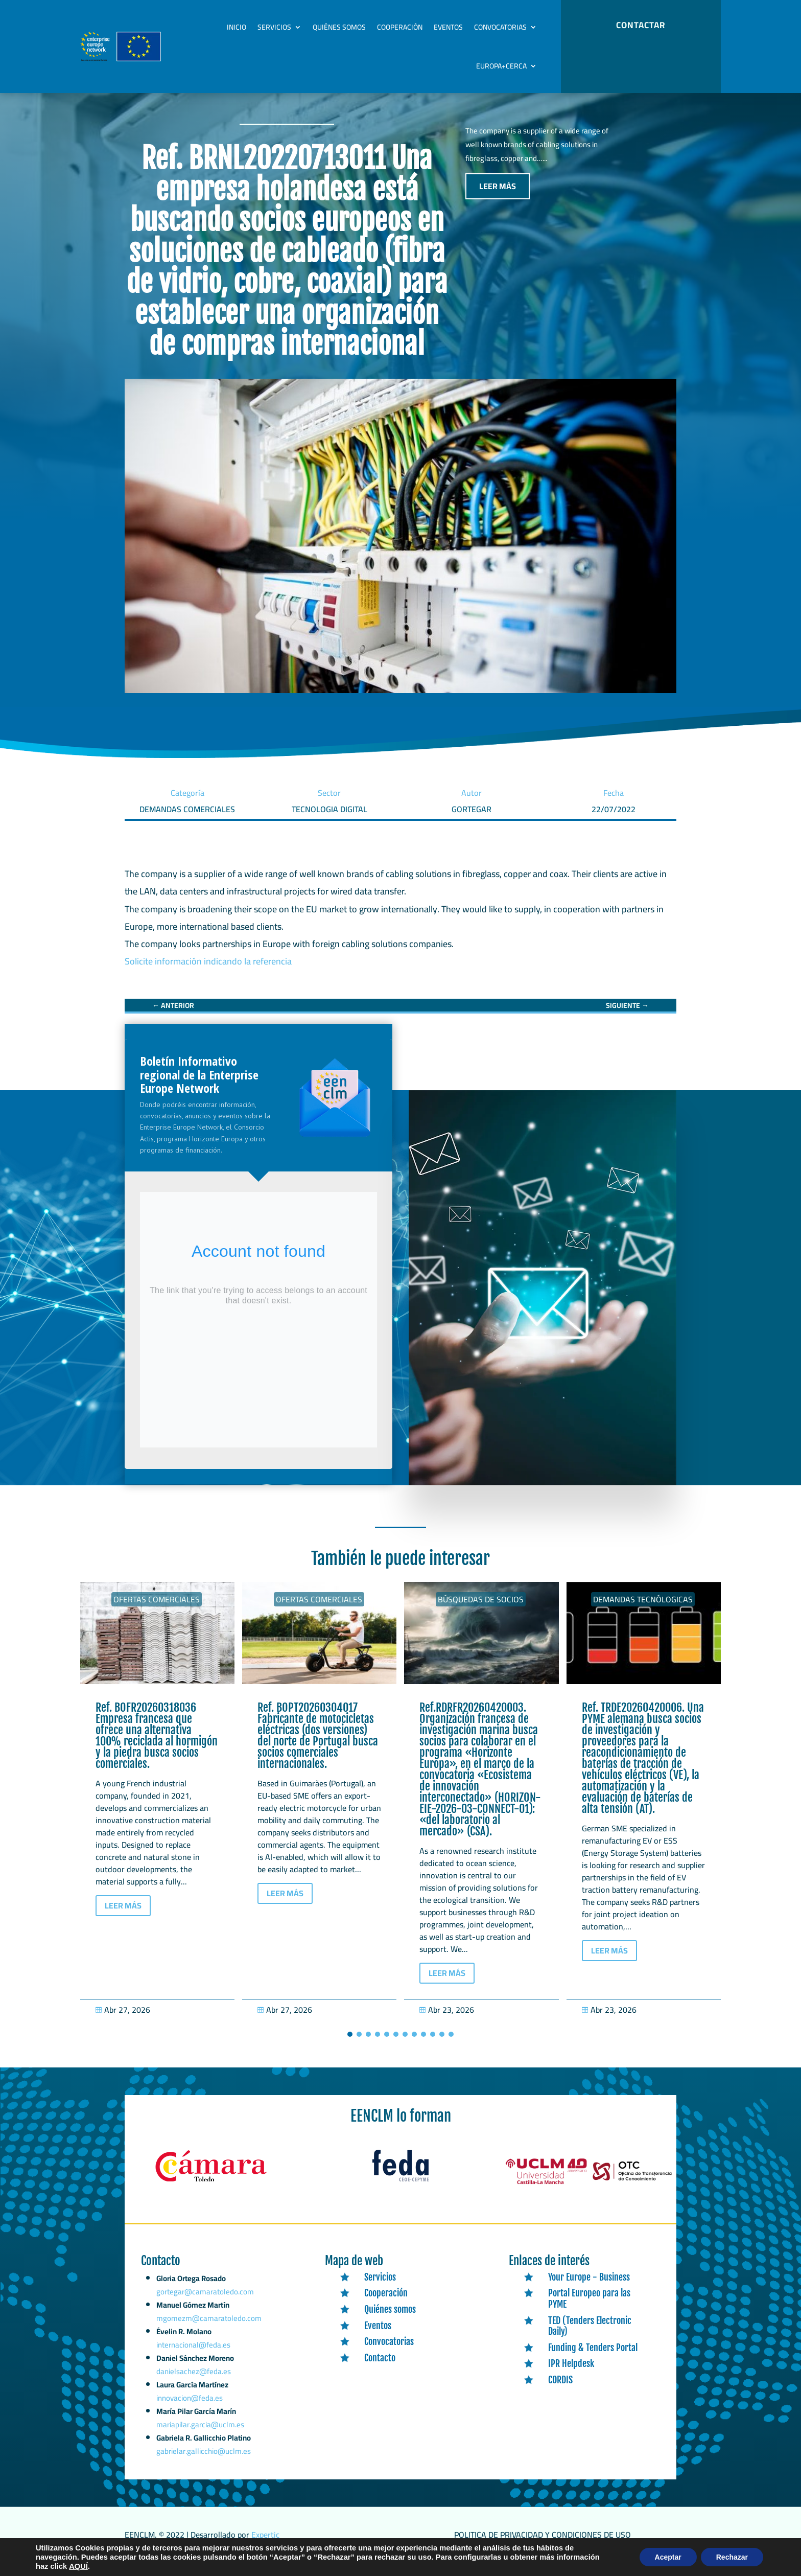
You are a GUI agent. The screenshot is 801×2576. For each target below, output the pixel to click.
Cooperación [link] (399, 27)
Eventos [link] (448, 27)
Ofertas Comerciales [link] (156, 1610)
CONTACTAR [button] (640, 25)
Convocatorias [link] (500, 27)
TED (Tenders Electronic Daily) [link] (589, 2337)
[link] (173, 1016)
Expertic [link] (265, 2545)
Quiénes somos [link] (339, 27)
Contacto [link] (379, 2368)
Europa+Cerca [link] (501, 66)
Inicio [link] (236, 27)
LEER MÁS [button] (497, 196)
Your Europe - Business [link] (589, 2287)
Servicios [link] (274, 27)
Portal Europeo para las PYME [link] (589, 2309)
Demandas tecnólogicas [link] (643, 1610)
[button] (349, 2045)
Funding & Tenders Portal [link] (593, 2358)
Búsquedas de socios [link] (481, 1610)
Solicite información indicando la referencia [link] (208, 971)
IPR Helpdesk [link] (571, 2374)
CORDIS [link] (560, 2390)
